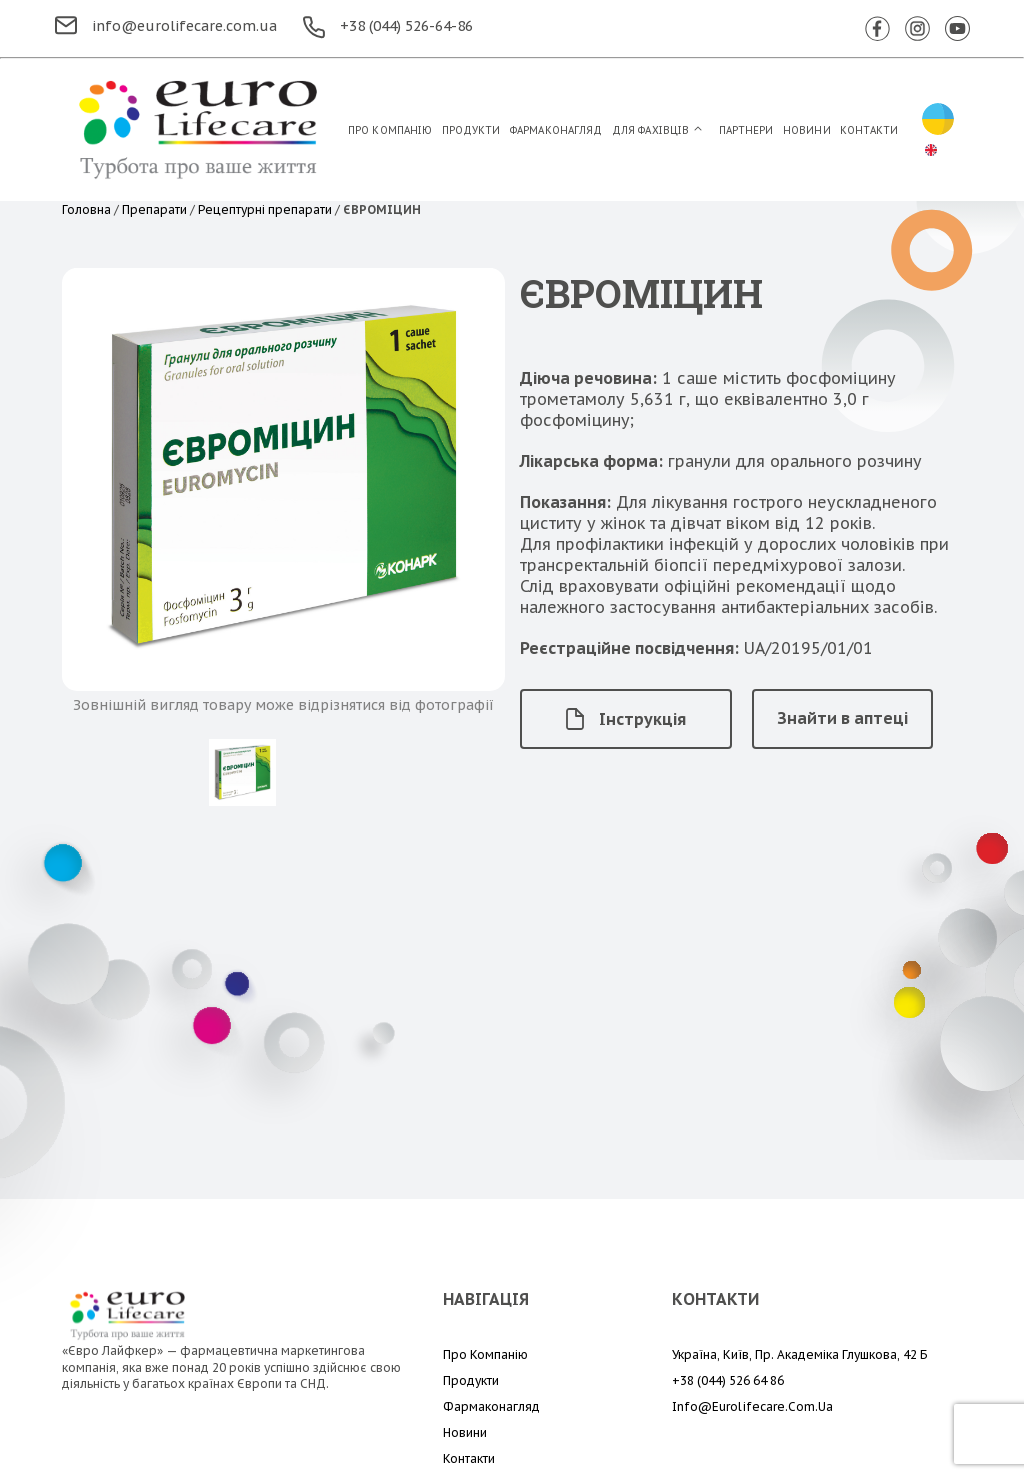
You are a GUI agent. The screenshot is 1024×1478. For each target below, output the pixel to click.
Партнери (746, 130)
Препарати (154, 209)
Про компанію (390, 130)
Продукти (471, 130)
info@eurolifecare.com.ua (166, 26)
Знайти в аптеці (842, 718)
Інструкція (626, 719)
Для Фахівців (650, 130)
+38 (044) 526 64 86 (728, 1380)
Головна (86, 209)
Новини (807, 130)
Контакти (869, 130)
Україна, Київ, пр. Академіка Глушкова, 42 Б (799, 1354)
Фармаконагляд (556, 130)
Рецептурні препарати (265, 209)
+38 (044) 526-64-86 (388, 26)
